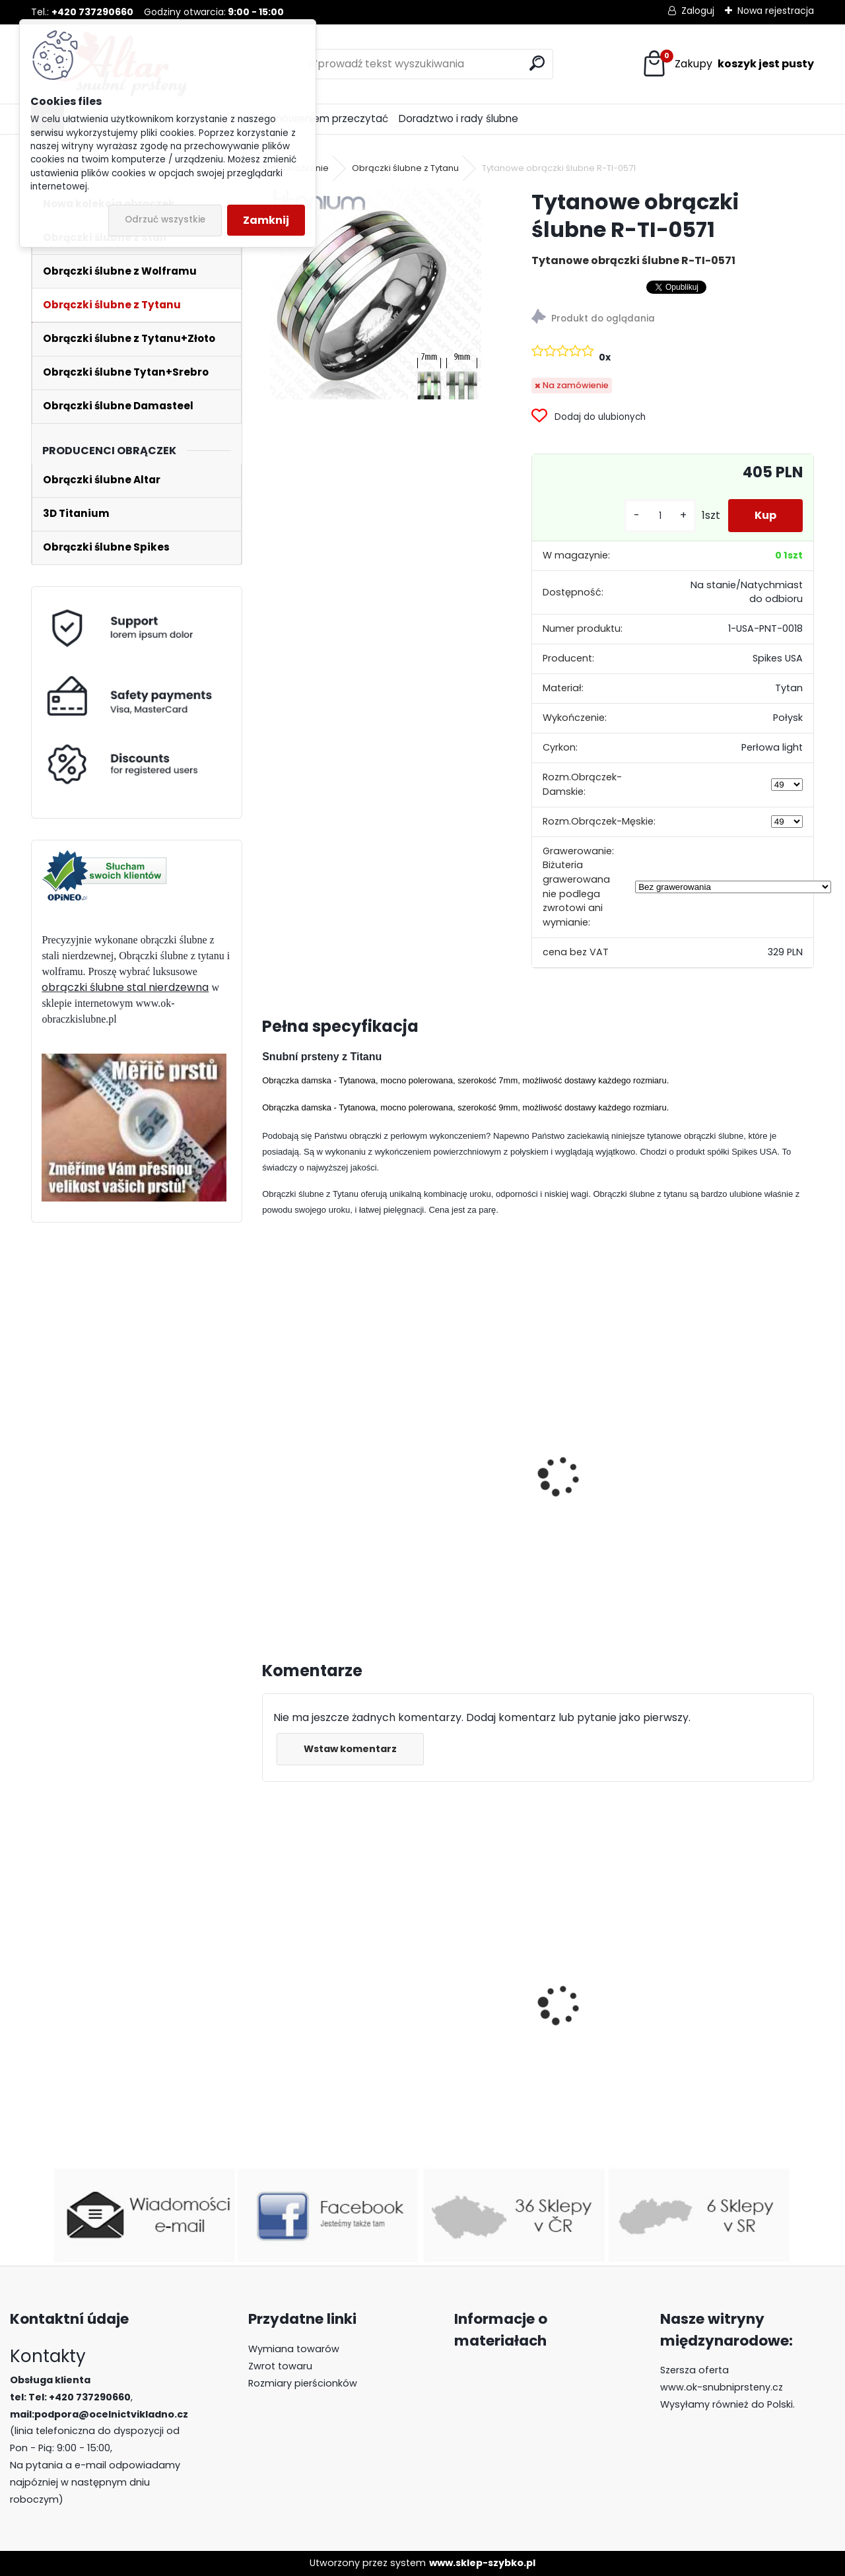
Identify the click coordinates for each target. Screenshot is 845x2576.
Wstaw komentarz (350, 1748)
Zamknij (266, 220)
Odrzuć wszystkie (165, 219)
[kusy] (660, 515)
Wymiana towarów (293, 2349)
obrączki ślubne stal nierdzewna (125, 987)
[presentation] (268, 1461)
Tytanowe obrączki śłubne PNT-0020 (338, 1503)
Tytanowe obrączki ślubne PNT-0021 (526, 1503)
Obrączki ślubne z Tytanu (405, 168)
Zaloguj (697, 10)
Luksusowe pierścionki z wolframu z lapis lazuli (706, 2024)
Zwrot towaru (280, 2366)
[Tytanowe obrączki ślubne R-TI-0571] (375, 293)
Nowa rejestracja (775, 10)
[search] (537, 63)
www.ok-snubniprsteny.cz (721, 2387)
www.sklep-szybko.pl (482, 2562)
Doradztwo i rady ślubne (458, 118)
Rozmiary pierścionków (302, 2383)
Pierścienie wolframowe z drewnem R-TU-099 (336, 2063)
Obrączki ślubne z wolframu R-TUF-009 (537, 2037)
